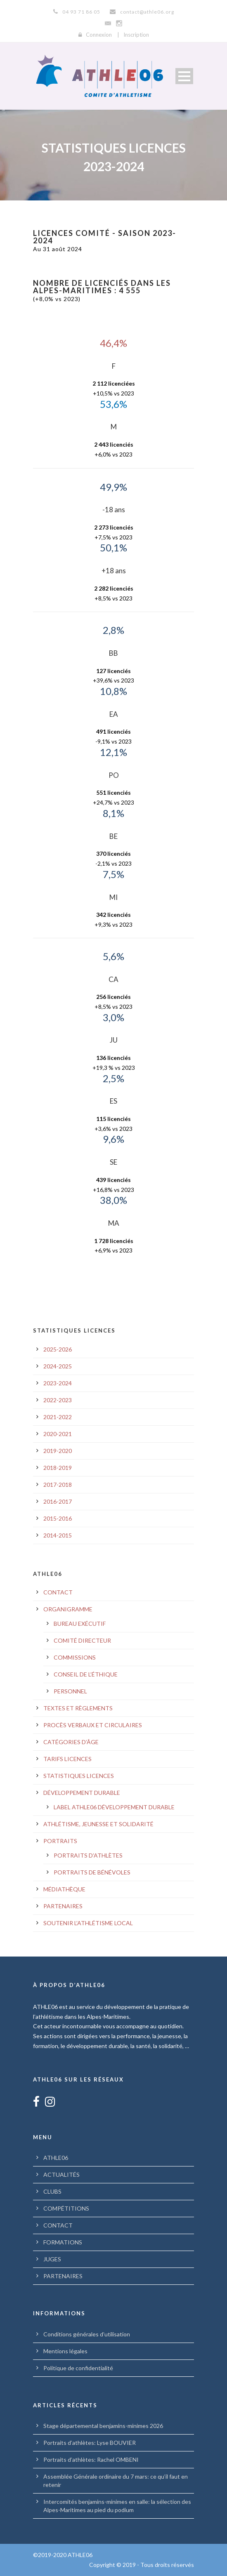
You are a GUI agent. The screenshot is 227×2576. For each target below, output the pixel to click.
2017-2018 (57, 1484)
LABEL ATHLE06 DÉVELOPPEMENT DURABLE (114, 1807)
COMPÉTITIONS (66, 2208)
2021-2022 (57, 1416)
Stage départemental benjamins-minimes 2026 (103, 2425)
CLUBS (52, 2191)
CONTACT (58, 1592)
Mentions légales (65, 2351)
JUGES (52, 2259)
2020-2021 (57, 1433)
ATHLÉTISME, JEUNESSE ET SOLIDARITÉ (98, 1823)
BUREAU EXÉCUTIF (80, 1623)
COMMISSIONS (75, 1657)
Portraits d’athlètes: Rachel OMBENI (91, 2459)
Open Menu (184, 76)
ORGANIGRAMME (67, 1609)
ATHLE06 (55, 2157)
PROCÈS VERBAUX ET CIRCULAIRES (92, 1724)
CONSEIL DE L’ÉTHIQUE (86, 1674)
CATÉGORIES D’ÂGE (71, 1741)
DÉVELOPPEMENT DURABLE (81, 1792)
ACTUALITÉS (61, 2174)
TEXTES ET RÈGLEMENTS (78, 1708)
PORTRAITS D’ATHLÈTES (88, 1855)
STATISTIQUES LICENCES (78, 1775)
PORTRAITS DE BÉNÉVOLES (92, 1872)
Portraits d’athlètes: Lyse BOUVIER (89, 2442)
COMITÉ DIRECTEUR (82, 1640)
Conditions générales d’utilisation (86, 2334)
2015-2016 (57, 1518)
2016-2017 (57, 1501)
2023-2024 (57, 1383)
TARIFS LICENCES (67, 1758)
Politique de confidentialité (78, 2367)
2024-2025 (57, 1366)
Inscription (136, 34)
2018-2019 (57, 1467)
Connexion (99, 34)
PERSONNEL (70, 1691)
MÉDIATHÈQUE (64, 1889)
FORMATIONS (62, 2242)
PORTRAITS (60, 1840)
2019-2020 (57, 1450)
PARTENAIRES (63, 1906)
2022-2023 (57, 1399)
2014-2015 (57, 1535)
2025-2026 (57, 1349)
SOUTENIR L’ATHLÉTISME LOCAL (88, 1922)
